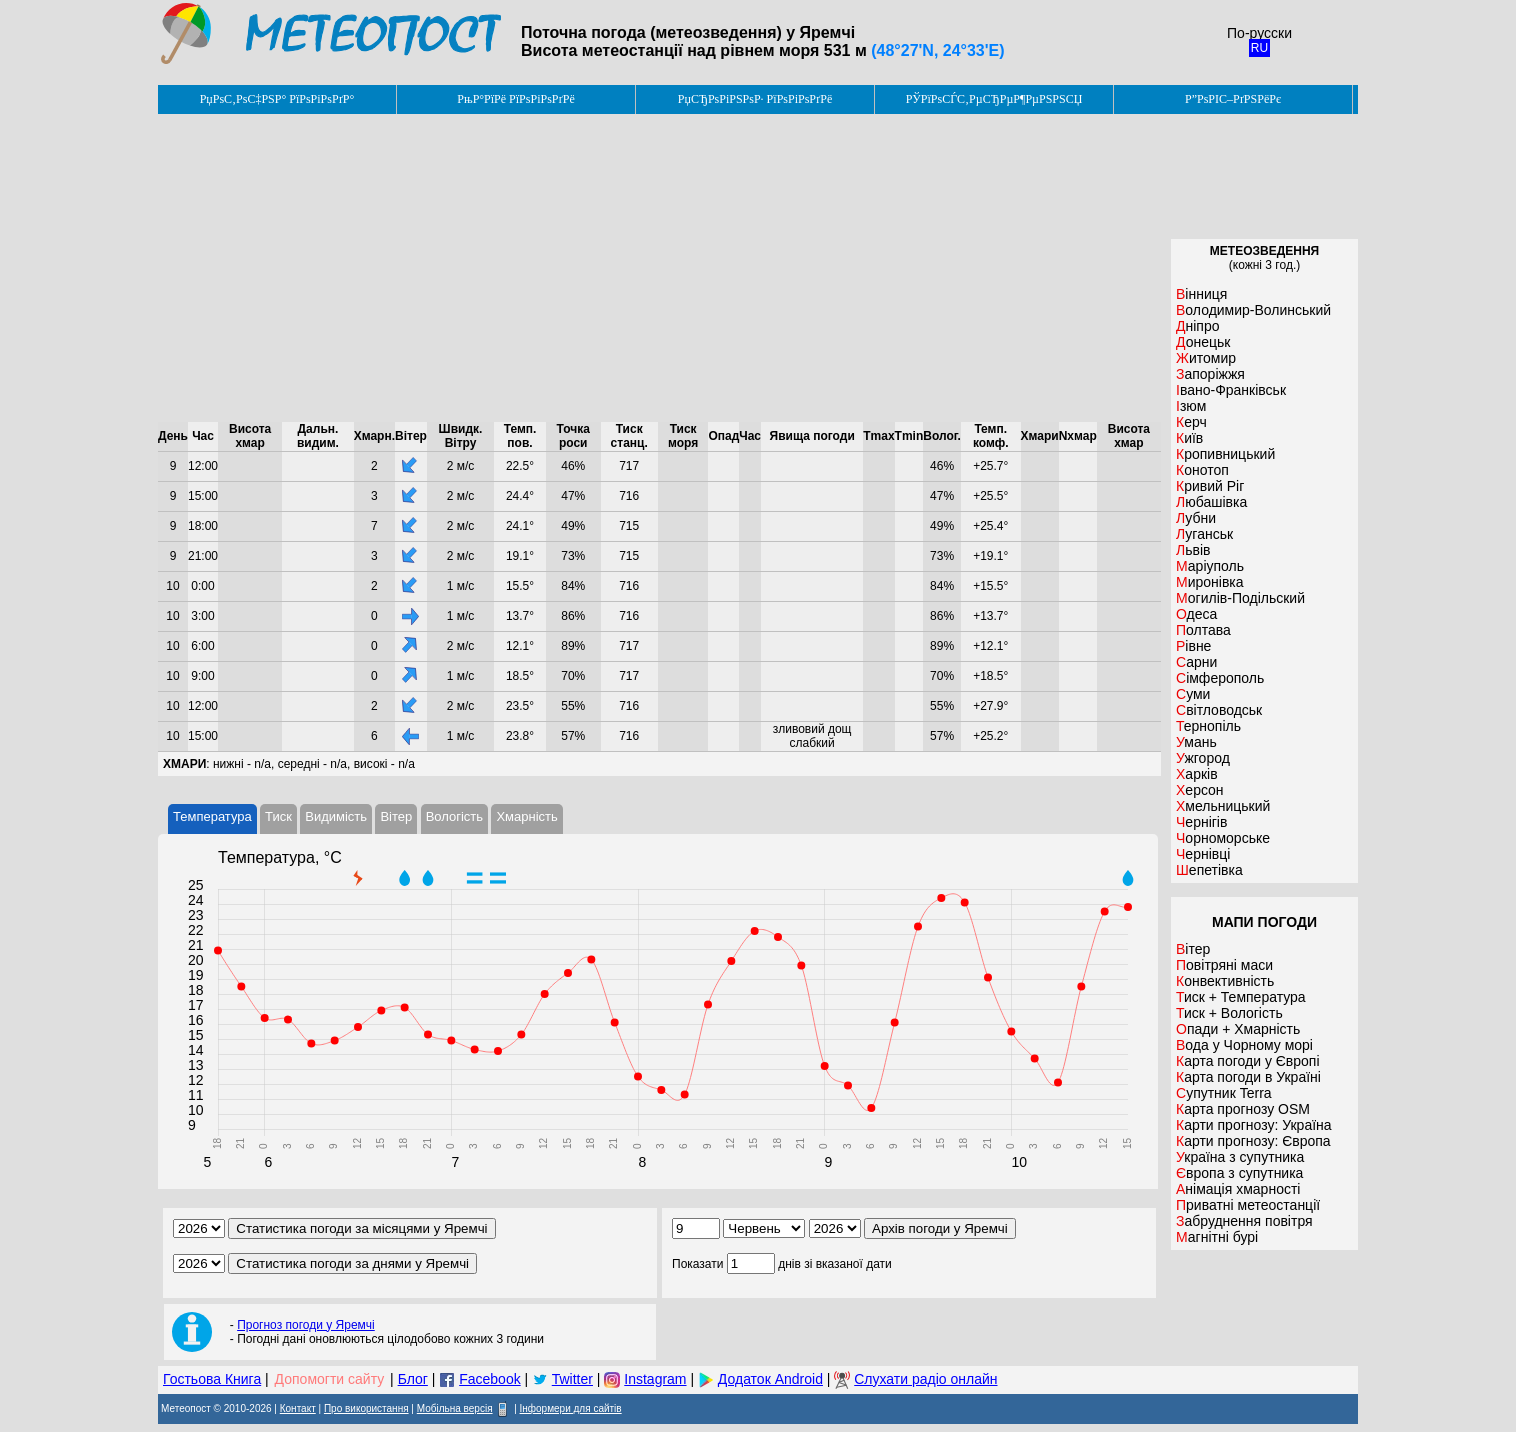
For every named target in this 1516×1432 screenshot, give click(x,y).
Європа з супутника (1239, 1173)
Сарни (1196, 662)
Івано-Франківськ (1231, 390)
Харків (1197, 774)
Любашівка (1211, 502)
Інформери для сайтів (571, 1408)
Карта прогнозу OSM (1243, 1109)
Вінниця (1201, 294)
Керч (1191, 422)
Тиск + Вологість (1229, 1013)
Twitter (572, 1379)
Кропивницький (1225, 454)
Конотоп (1202, 470)
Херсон (1200, 790)
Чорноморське (1223, 838)
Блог (413, 1379)
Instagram (655, 1379)
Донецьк (1203, 342)
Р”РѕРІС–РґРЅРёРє (1233, 99)
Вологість (454, 816)
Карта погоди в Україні (1248, 1077)
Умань (1196, 742)
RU (1259, 48)
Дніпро (1197, 326)
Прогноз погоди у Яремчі (306, 1325)
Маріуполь (1210, 566)
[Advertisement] (659, 268)
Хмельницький (1223, 806)
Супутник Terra (1224, 1093)
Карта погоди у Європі (1248, 1061)
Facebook (489, 1379)
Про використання (366, 1408)
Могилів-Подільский (1240, 598)
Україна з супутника (1240, 1157)
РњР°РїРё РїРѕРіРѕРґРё (515, 99)
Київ (1189, 438)
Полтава (1203, 630)
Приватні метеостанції (1248, 1205)
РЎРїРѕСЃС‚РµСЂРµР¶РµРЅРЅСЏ (994, 99)
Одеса (1196, 614)
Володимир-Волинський (1253, 310)
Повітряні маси (1224, 965)
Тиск (278, 816)
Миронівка (1210, 582)
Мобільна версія (455, 1408)
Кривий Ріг (1210, 486)
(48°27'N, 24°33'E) (937, 50)
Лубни (1196, 518)
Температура (212, 816)
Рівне (1193, 646)
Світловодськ (1219, 710)
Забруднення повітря (1244, 1221)
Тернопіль (1208, 726)
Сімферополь (1220, 678)
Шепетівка (1209, 870)
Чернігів (1201, 822)
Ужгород (1203, 758)
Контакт (298, 1408)
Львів (1193, 550)
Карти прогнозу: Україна (1254, 1125)
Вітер (396, 816)
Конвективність (1225, 981)
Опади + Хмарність (1238, 1029)
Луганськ (1204, 534)
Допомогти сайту (330, 1379)
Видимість (336, 816)
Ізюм (1191, 406)
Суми (1193, 694)
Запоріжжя (1210, 374)
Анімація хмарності (1238, 1189)
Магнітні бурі (1217, 1237)
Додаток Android (770, 1379)
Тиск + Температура (1241, 997)
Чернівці (1203, 854)
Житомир (1206, 358)
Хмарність (526, 816)
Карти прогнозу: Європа (1253, 1141)
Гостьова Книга (212, 1379)
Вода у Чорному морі (1244, 1045)
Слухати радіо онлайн (925, 1379)
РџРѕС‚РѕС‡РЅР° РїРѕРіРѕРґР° (277, 99)
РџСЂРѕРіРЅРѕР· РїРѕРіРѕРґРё (755, 99)
